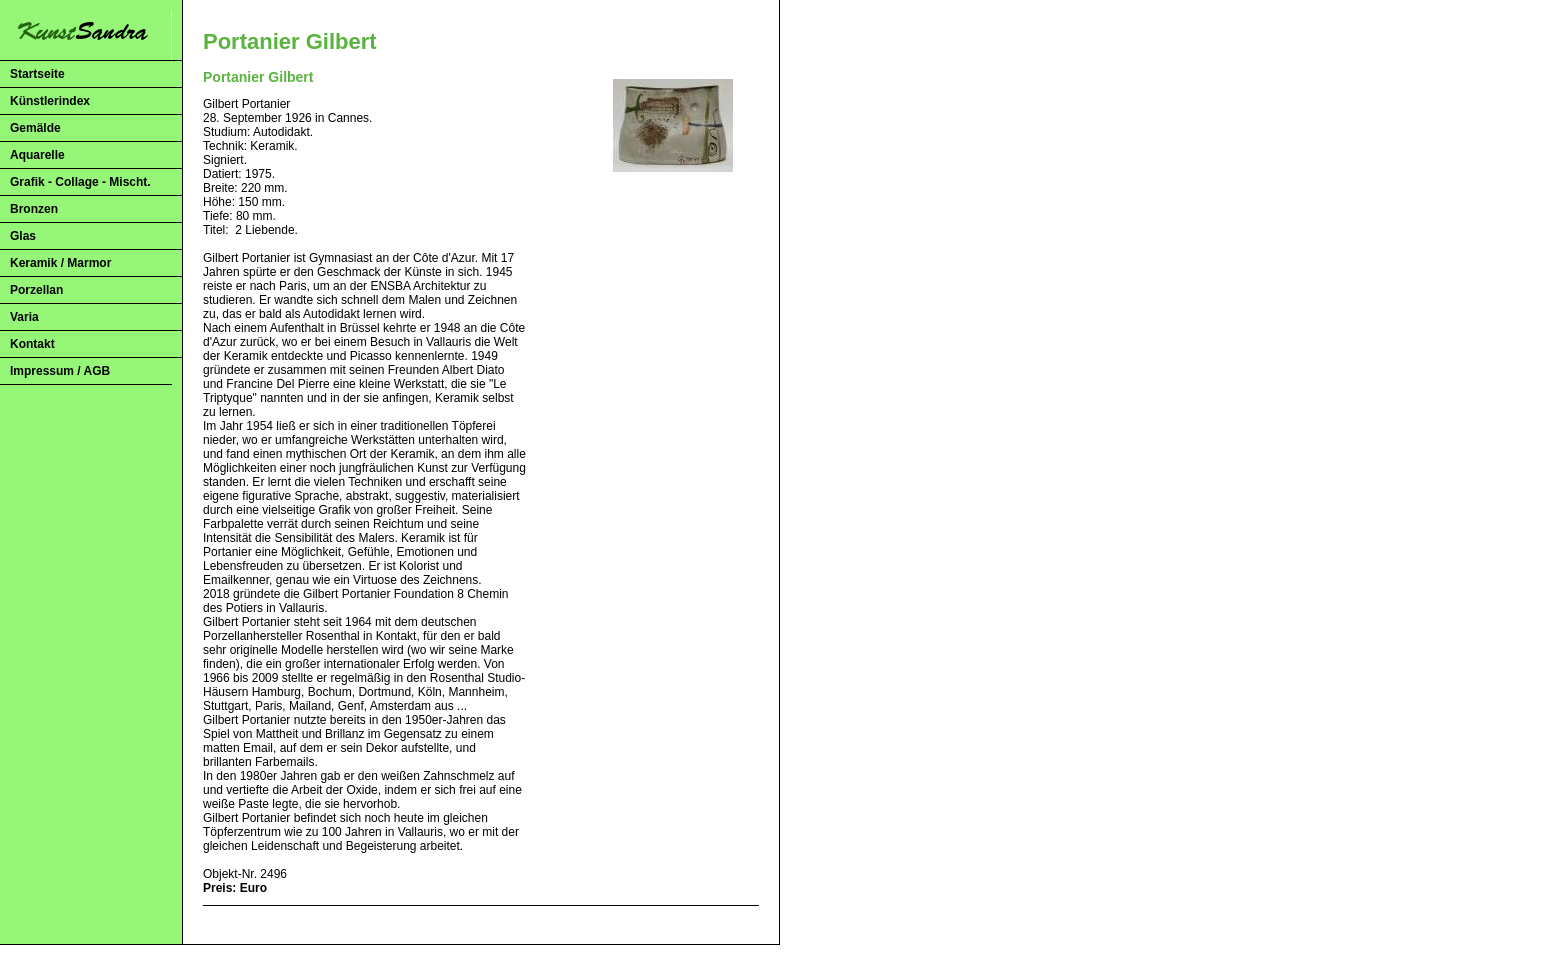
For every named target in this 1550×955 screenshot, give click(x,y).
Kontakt (32, 344)
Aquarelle (37, 155)
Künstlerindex (50, 101)
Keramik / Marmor (60, 263)
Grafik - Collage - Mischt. (80, 182)
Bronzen (34, 209)
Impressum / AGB (60, 371)
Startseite (37, 74)
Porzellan (36, 290)
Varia (24, 317)
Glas (23, 236)
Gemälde (35, 128)
